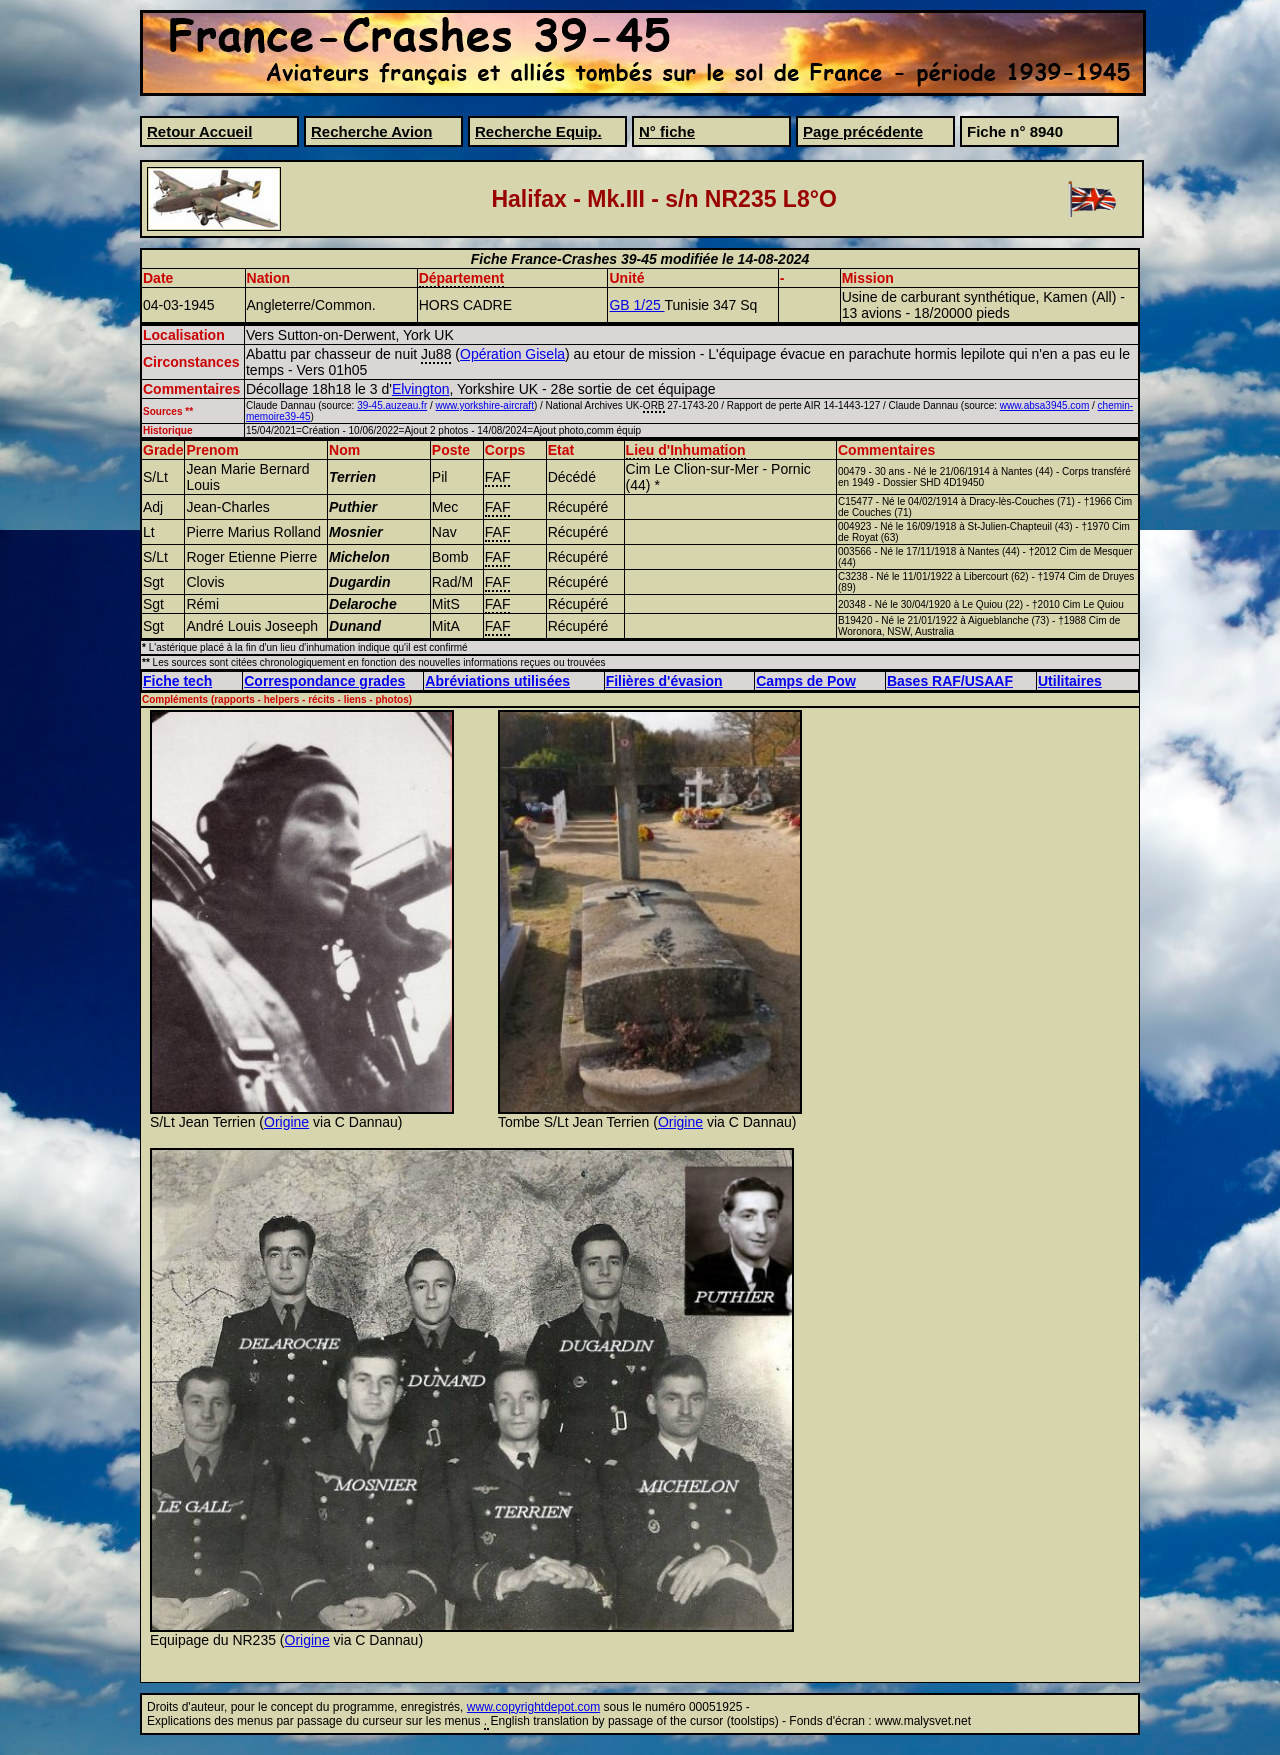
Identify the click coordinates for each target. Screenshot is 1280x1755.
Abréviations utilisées (497, 681)
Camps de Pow (806, 681)
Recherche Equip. (538, 131)
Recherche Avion (371, 131)
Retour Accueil (199, 131)
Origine (286, 1122)
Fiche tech (177, 681)
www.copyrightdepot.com (533, 1707)
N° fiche (667, 131)
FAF (498, 477)
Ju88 (436, 354)
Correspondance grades (324, 681)
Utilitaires (1070, 681)
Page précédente (863, 131)
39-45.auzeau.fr (392, 405)
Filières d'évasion (664, 681)
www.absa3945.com (1045, 405)
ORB (654, 405)
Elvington (421, 389)
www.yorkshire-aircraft (485, 405)
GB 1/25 (636, 305)
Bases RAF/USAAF (950, 681)
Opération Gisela (512, 354)
